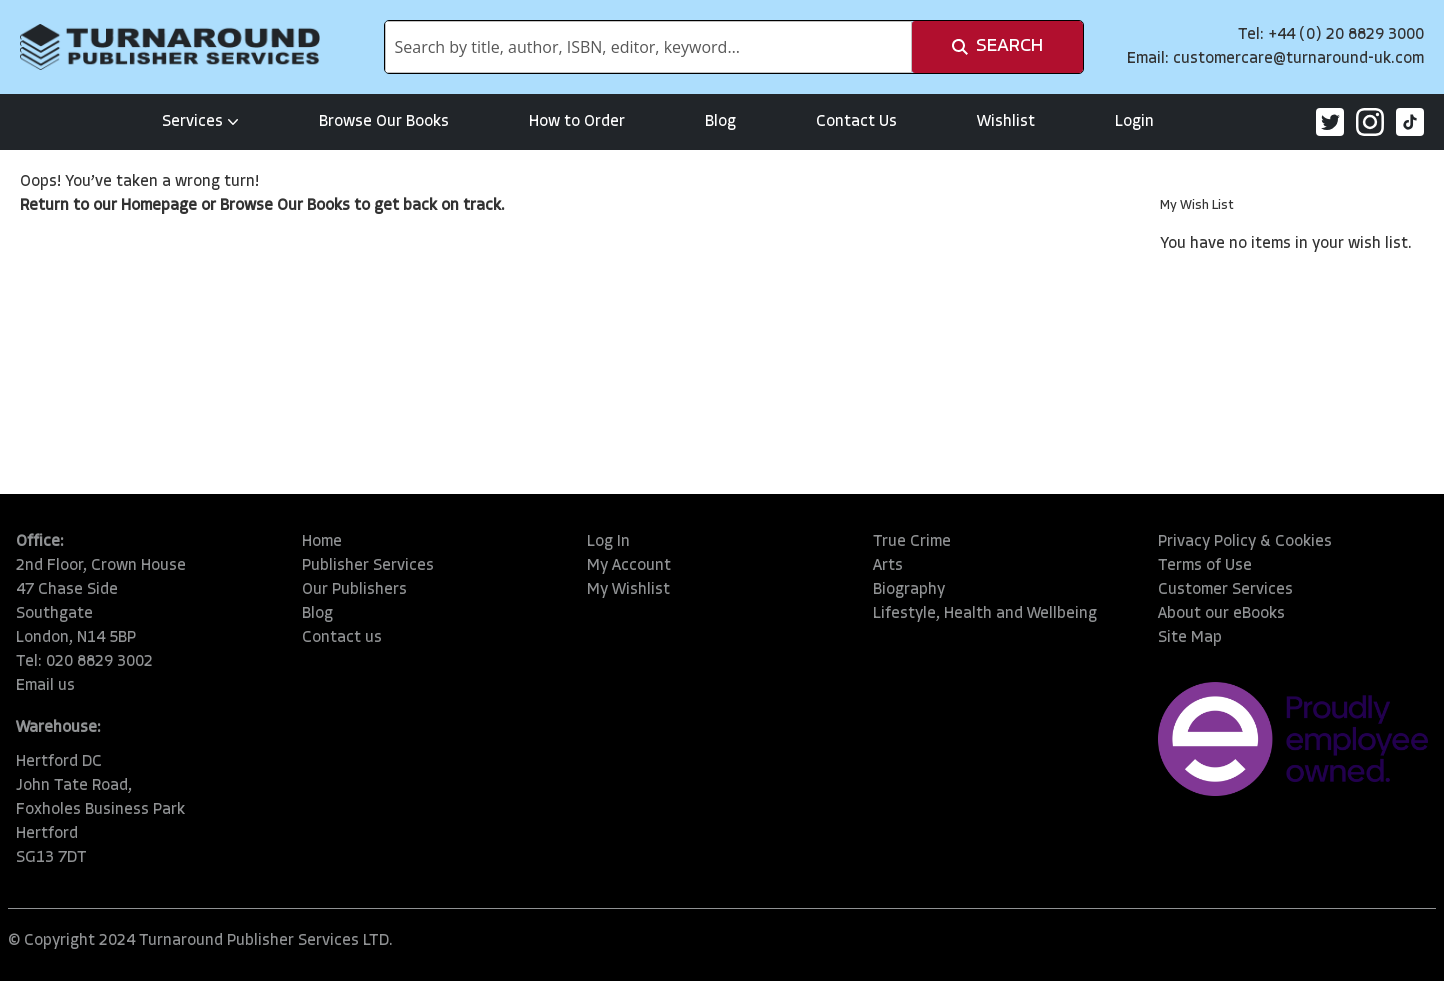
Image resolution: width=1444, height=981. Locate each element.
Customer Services (1225, 590)
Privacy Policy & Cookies (1245, 542)
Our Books (313, 206)
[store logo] (170, 47)
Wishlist (1006, 122)
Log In (608, 542)
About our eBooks (1221, 614)
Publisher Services (368, 566)
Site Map (1190, 638)
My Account (629, 566)
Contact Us (856, 122)
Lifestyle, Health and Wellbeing (985, 614)
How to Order (577, 122)
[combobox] (648, 47)
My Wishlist (628, 590)
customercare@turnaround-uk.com (1298, 59)
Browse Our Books (384, 122)
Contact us (342, 638)
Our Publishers (354, 590)
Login (1134, 122)
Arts (888, 566)
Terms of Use (1205, 566)
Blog (720, 122)
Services (200, 122)
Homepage (159, 206)
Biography (909, 590)
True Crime (912, 542)
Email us (45, 686)
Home (322, 542)
